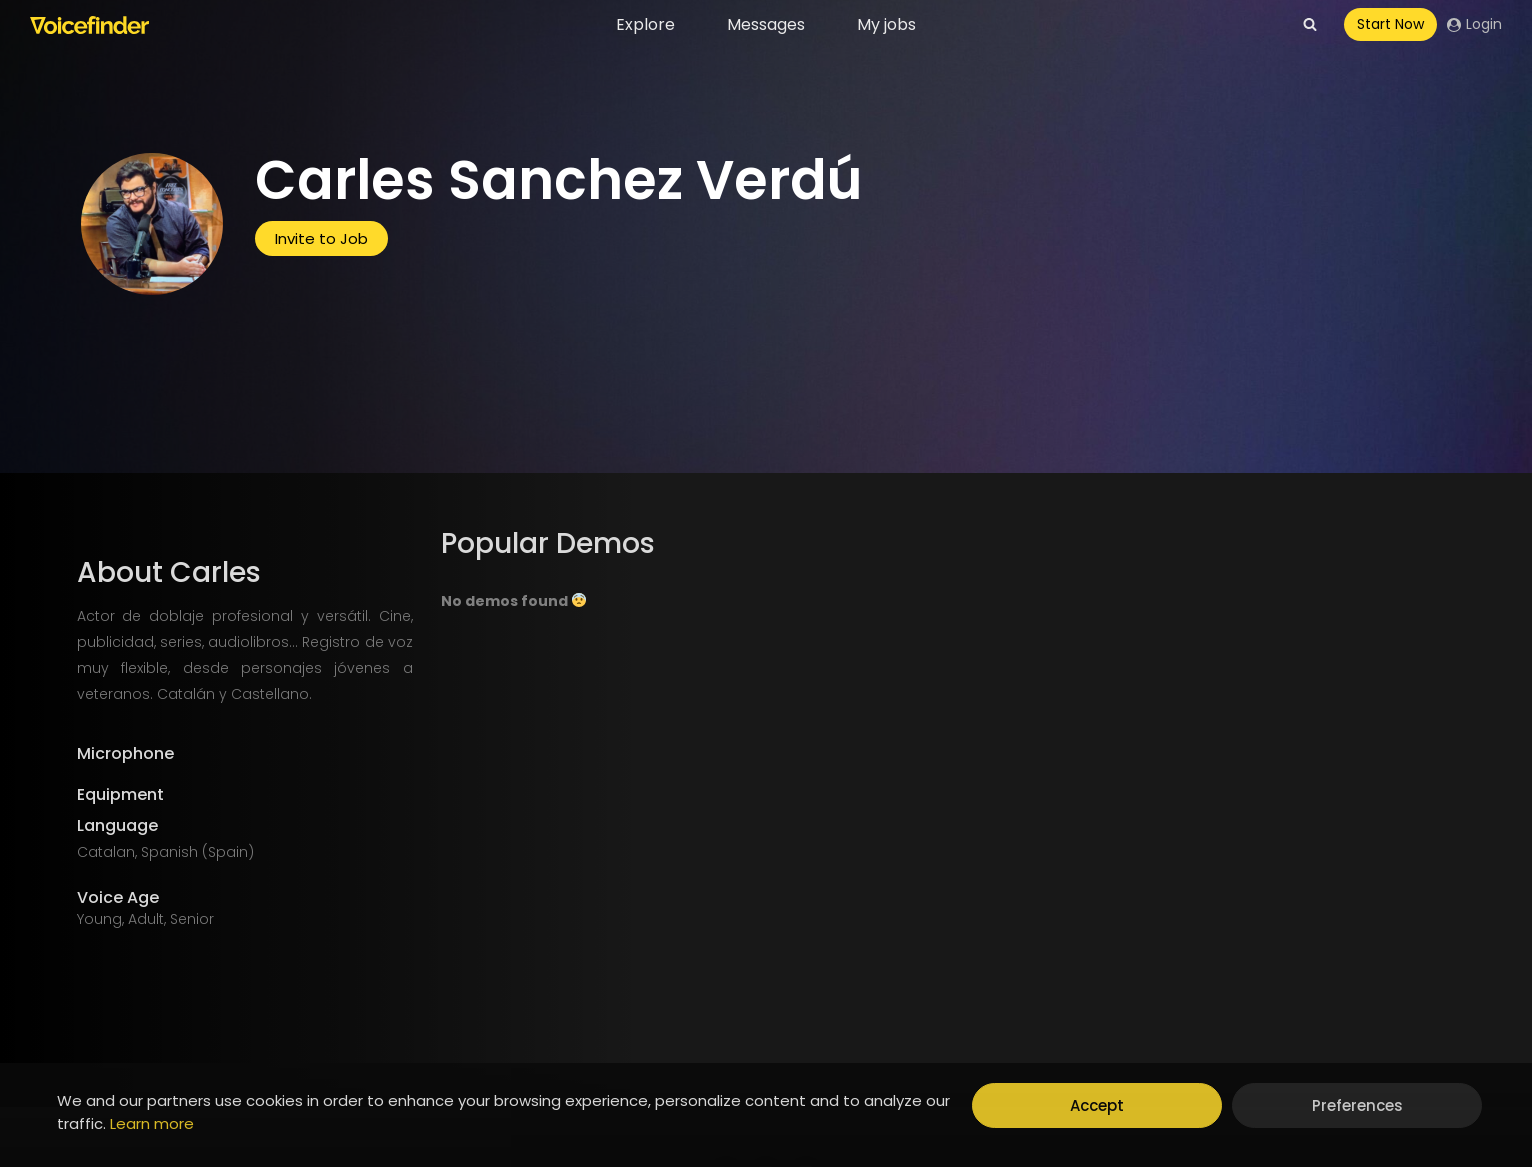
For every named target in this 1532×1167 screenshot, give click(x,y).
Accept (1097, 1105)
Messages (766, 24)
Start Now (1390, 24)
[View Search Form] (1310, 25)
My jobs (886, 24)
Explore (645, 24)
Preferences (1357, 1105)
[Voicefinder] (89, 25)
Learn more (152, 1123)
